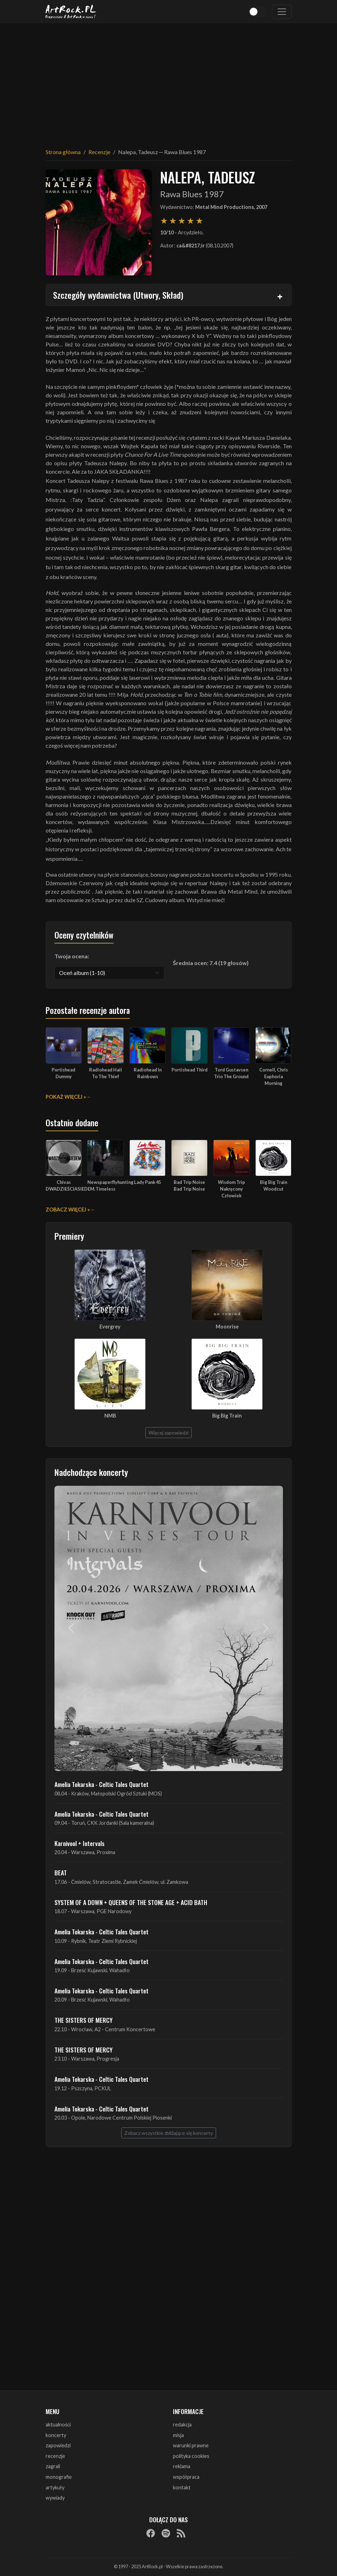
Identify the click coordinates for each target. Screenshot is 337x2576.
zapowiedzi (58, 2445)
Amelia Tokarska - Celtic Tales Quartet (101, 1784)
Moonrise (227, 1327)
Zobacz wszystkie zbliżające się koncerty (168, 2133)
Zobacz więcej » (68, 1210)
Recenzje (99, 151)
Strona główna (63, 151)
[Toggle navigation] (282, 12)
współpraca (186, 2477)
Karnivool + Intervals (79, 1843)
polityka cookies (191, 2456)
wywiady (55, 2498)
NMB (110, 1416)
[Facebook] (150, 2533)
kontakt (182, 2487)
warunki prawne (191, 2445)
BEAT (60, 1872)
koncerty (56, 2435)
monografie (59, 2477)
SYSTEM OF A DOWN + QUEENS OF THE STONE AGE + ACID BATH (130, 1902)
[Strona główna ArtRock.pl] (71, 12)
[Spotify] (166, 2533)
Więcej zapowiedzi (168, 1433)
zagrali (53, 2466)
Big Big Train (227, 1416)
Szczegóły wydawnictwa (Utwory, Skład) (118, 294)
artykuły (55, 2487)
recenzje (55, 2456)
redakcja (182, 2425)
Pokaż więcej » (66, 1097)
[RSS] (181, 2533)
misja (178, 2435)
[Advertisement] (169, 81)
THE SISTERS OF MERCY (83, 2020)
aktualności (58, 2425)
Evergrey (110, 1327)
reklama (181, 2466)
